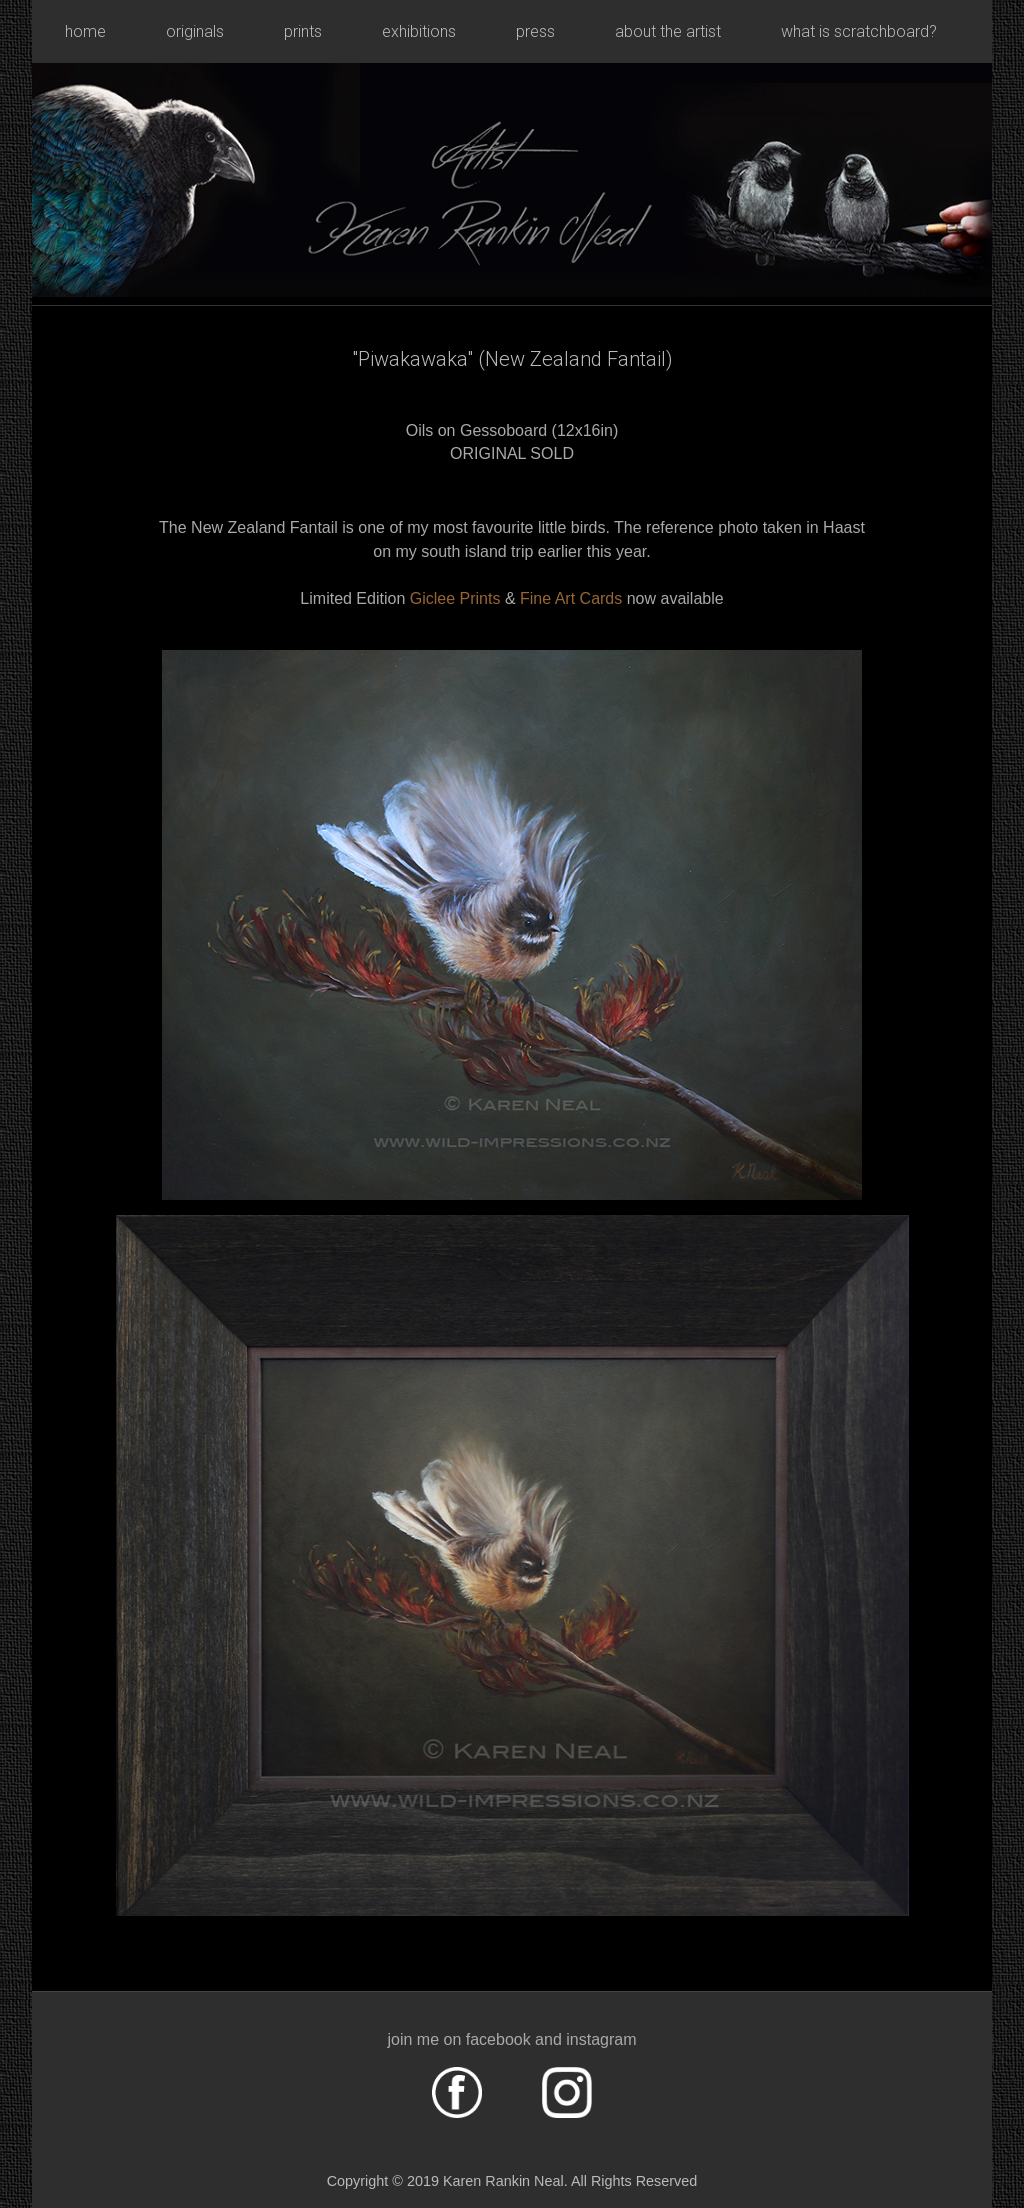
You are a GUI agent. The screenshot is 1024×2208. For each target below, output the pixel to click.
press (535, 31)
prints (303, 31)
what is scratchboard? (859, 31)
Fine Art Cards (573, 598)
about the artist (668, 31)
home (85, 31)
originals (195, 31)
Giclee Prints (455, 598)
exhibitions (419, 31)
